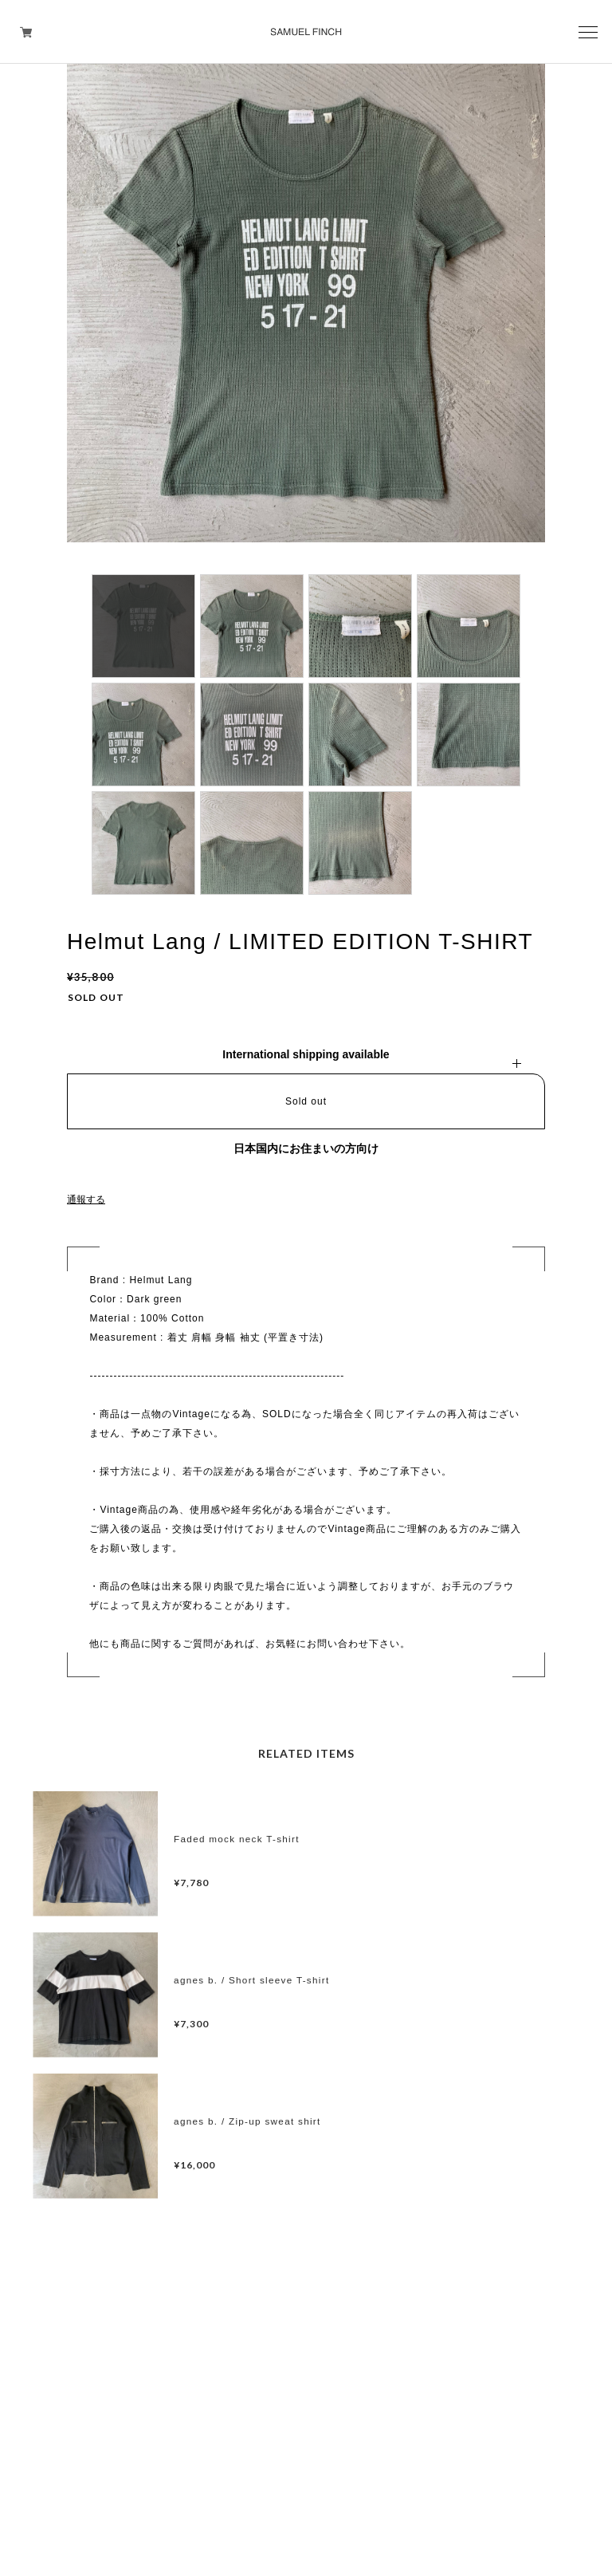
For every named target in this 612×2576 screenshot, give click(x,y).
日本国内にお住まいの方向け (306, 1148)
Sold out (306, 1101)
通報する (86, 1199)
